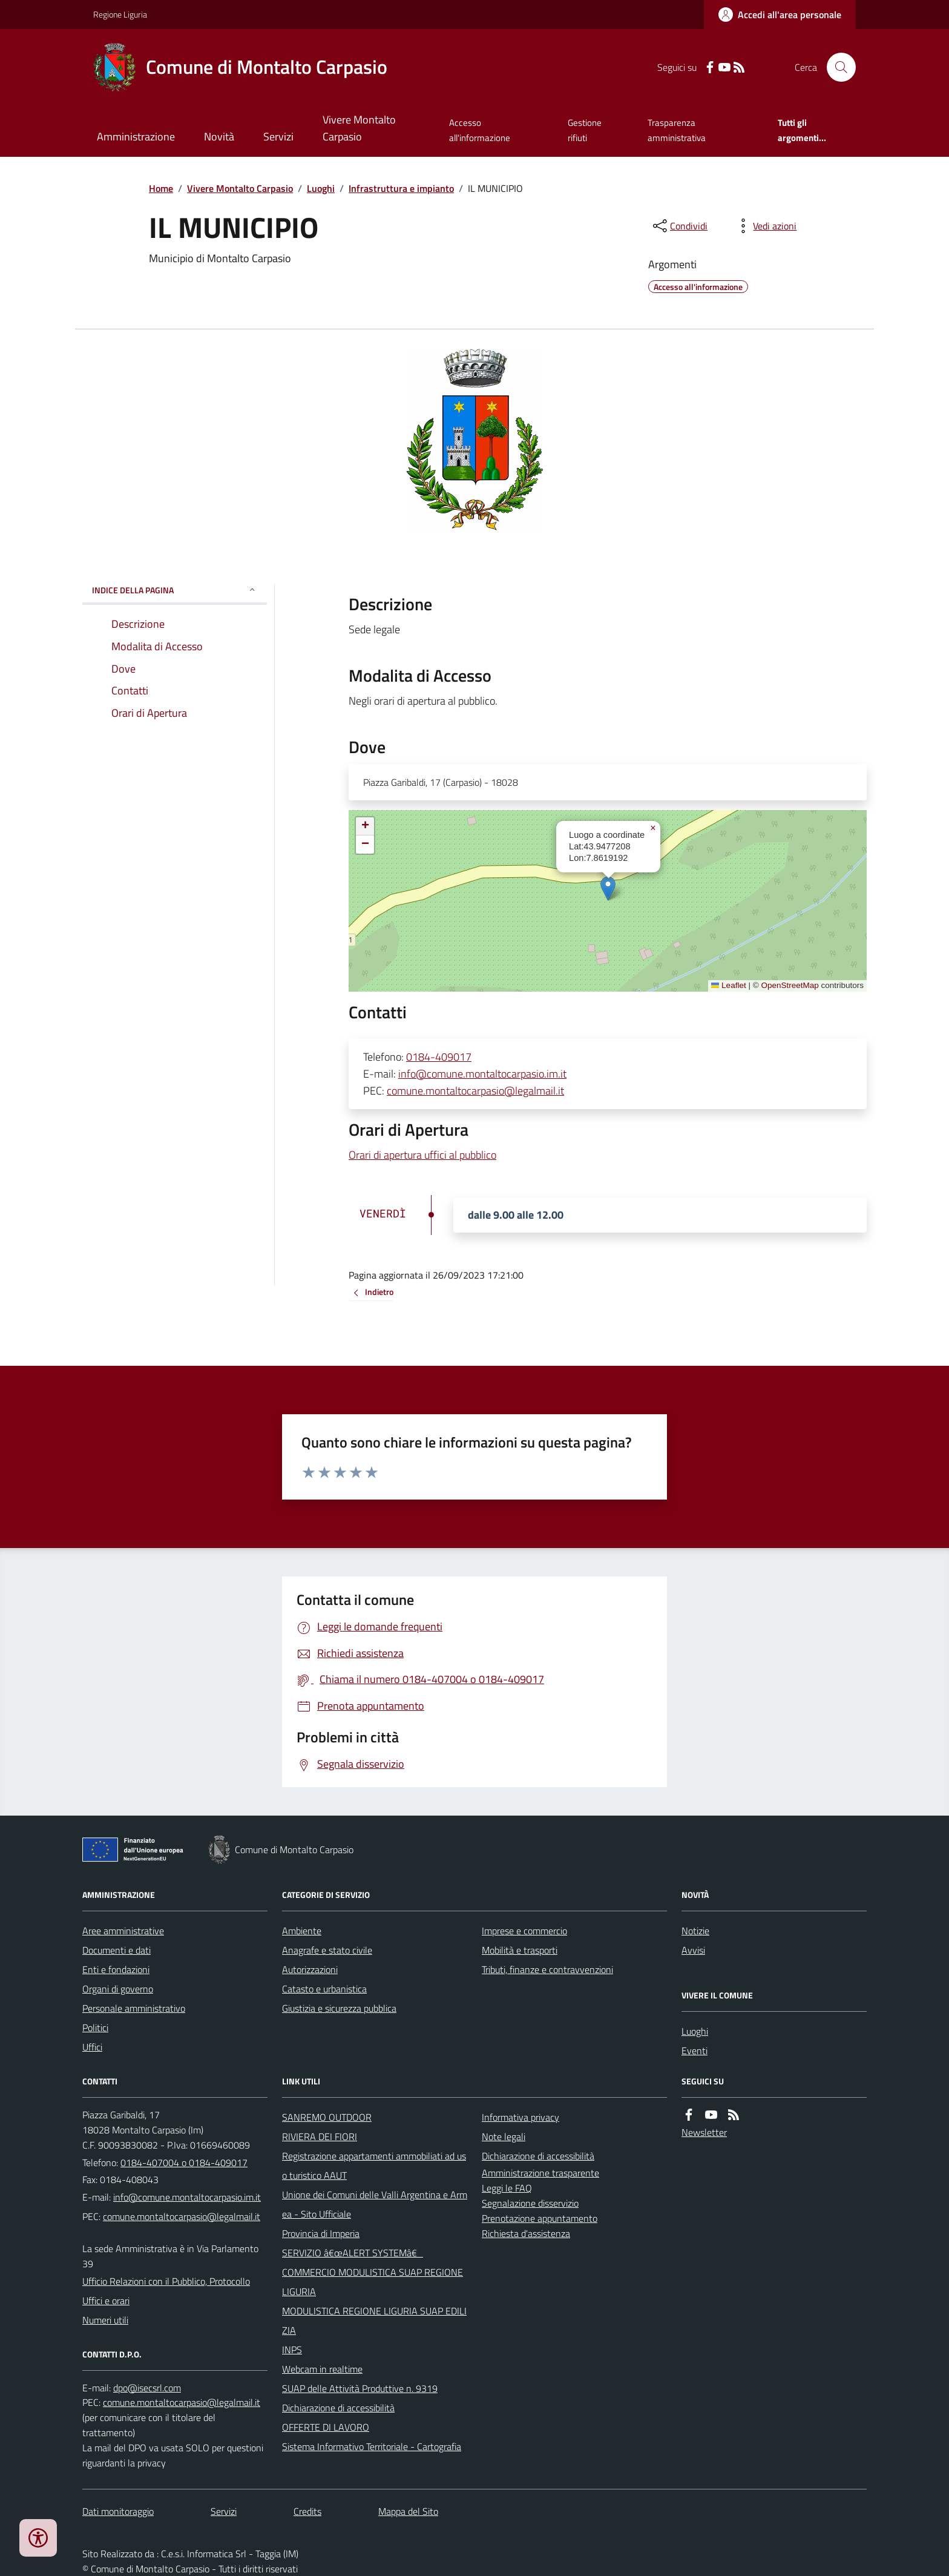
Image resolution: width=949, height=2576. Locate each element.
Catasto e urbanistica (324, 1988)
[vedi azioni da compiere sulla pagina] (765, 226)
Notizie (695, 1930)
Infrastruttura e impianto (401, 188)
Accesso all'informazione (479, 130)
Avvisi (693, 1950)
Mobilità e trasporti (519, 1950)
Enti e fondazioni (115, 1969)
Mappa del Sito (408, 2511)
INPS (292, 2349)
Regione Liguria (120, 14)
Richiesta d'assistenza (526, 2233)
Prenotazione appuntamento (539, 2218)
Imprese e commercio (524, 1930)
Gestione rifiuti (585, 130)
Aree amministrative (123, 1930)
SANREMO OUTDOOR (327, 2117)
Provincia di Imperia (321, 2233)
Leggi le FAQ (507, 2188)
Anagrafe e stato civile (327, 1950)
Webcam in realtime (322, 2369)
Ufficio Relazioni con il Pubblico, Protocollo (166, 2281)
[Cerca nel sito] (836, 67)
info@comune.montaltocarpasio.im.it (482, 1074)
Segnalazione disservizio (530, 2203)
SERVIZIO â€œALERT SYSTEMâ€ (352, 2252)
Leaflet (728, 985)
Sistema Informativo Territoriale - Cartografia (371, 2446)
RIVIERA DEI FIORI (319, 2136)
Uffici (92, 2047)
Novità (219, 136)
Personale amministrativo (133, 2008)
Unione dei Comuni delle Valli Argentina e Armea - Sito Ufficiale (374, 2204)
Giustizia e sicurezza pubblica (339, 2008)
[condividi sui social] (679, 226)
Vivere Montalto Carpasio (359, 128)
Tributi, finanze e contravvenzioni (547, 1969)
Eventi (694, 2050)
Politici (95, 2027)
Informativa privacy (520, 2117)
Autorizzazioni (310, 1969)
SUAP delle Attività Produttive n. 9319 (360, 2388)
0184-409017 (438, 1057)
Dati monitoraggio (118, 2511)
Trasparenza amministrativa (677, 130)
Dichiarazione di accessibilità (338, 2407)
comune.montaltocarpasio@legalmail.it (475, 1090)
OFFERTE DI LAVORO (325, 2427)
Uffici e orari (106, 2300)
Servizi (278, 136)
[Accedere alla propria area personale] (780, 14)
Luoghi (321, 188)
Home (161, 188)
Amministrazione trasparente (540, 2173)
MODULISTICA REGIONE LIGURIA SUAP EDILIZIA (374, 2320)
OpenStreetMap (789, 985)
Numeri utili (105, 2320)
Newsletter (704, 2132)
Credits (307, 2511)
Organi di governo (117, 1988)
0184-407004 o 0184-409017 (184, 2162)
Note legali (503, 2136)
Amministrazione (136, 136)
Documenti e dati (116, 1950)
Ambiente (301, 1930)
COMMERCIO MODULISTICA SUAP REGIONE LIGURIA (372, 2282)
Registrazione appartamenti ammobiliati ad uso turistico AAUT (374, 2165)
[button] (608, 888)
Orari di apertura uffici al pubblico (422, 1155)
